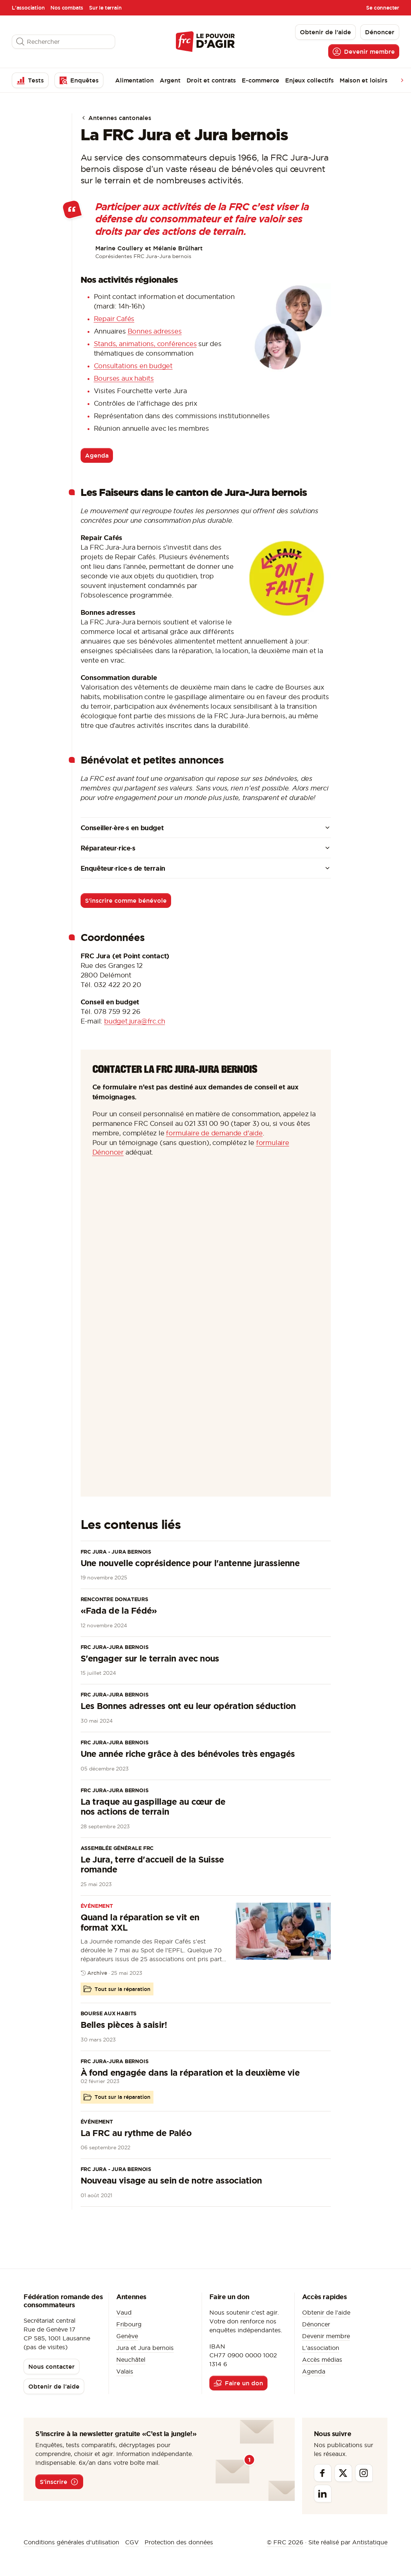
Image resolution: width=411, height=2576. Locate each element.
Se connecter (382, 8)
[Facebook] (323, 2473)
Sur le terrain (105, 8)
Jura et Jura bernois (145, 2347)
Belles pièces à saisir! (124, 2024)
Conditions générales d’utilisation (71, 2542)
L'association (28, 8)
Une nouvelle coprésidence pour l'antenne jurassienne (190, 1563)
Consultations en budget (133, 365)
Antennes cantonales (116, 117)
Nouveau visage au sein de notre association (171, 2180)
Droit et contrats (211, 80)
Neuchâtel (130, 2359)
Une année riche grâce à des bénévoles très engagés (188, 1753)
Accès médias (322, 2359)
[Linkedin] (323, 2493)
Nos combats (66, 8)
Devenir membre (326, 2336)
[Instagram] (364, 2473)
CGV (132, 2542)
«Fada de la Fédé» (119, 1610)
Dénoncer (316, 2324)
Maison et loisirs (363, 80)
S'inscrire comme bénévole (126, 900)
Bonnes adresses (155, 331)
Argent (170, 80)
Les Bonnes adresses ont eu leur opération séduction (188, 1705)
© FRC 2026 (285, 2542)
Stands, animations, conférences (145, 343)
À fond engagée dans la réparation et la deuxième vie (190, 2072)
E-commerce (260, 80)
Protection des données (179, 2542)
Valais (124, 2371)
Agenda (97, 455)
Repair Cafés (114, 318)
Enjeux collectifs (309, 80)
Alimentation (134, 80)
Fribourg (129, 2324)
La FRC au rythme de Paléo (136, 2133)
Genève (127, 2336)
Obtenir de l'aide (326, 2312)
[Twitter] (343, 2473)
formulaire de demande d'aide (214, 1133)
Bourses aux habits (124, 378)
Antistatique (369, 2542)
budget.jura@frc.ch (134, 1021)
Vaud (124, 2312)
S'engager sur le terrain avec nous (150, 1658)
